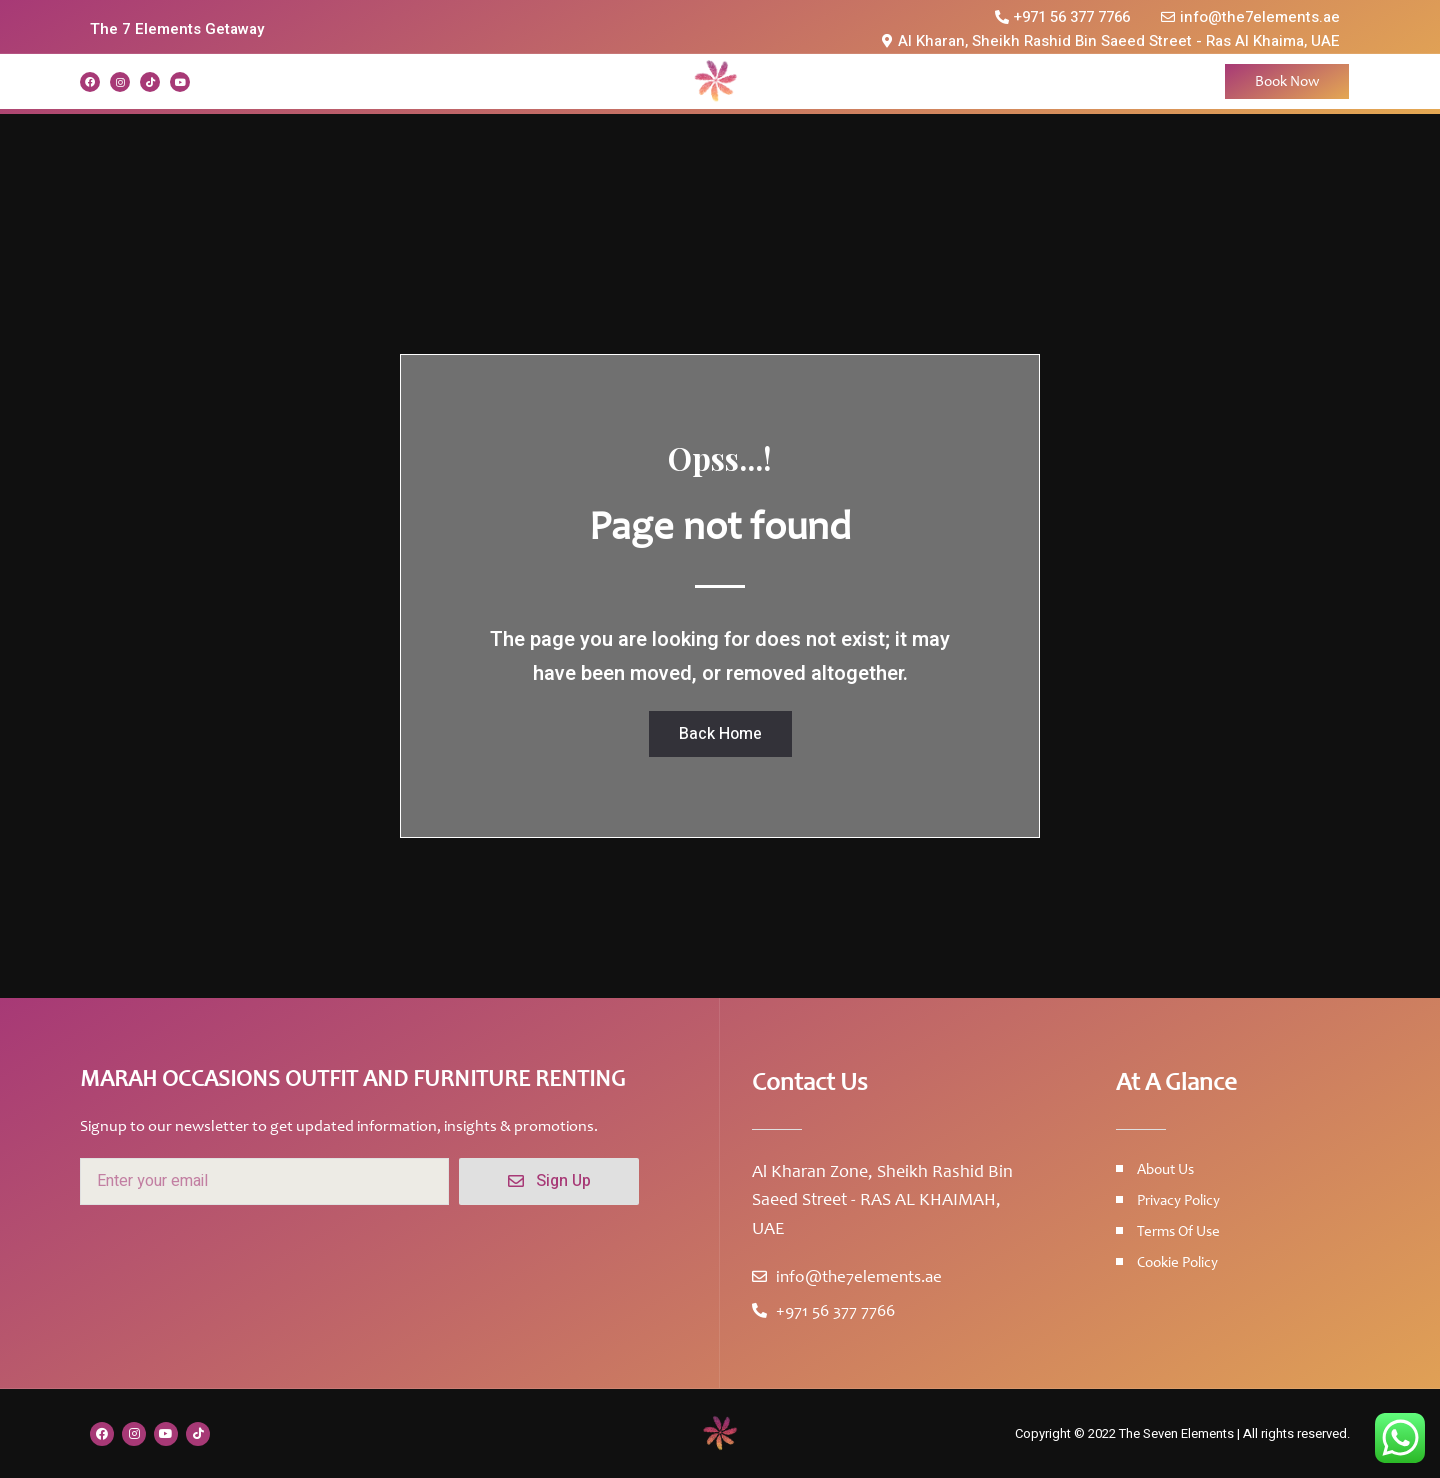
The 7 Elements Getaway (177, 29)
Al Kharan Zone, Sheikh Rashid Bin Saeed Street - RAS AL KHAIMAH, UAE (882, 1200)
